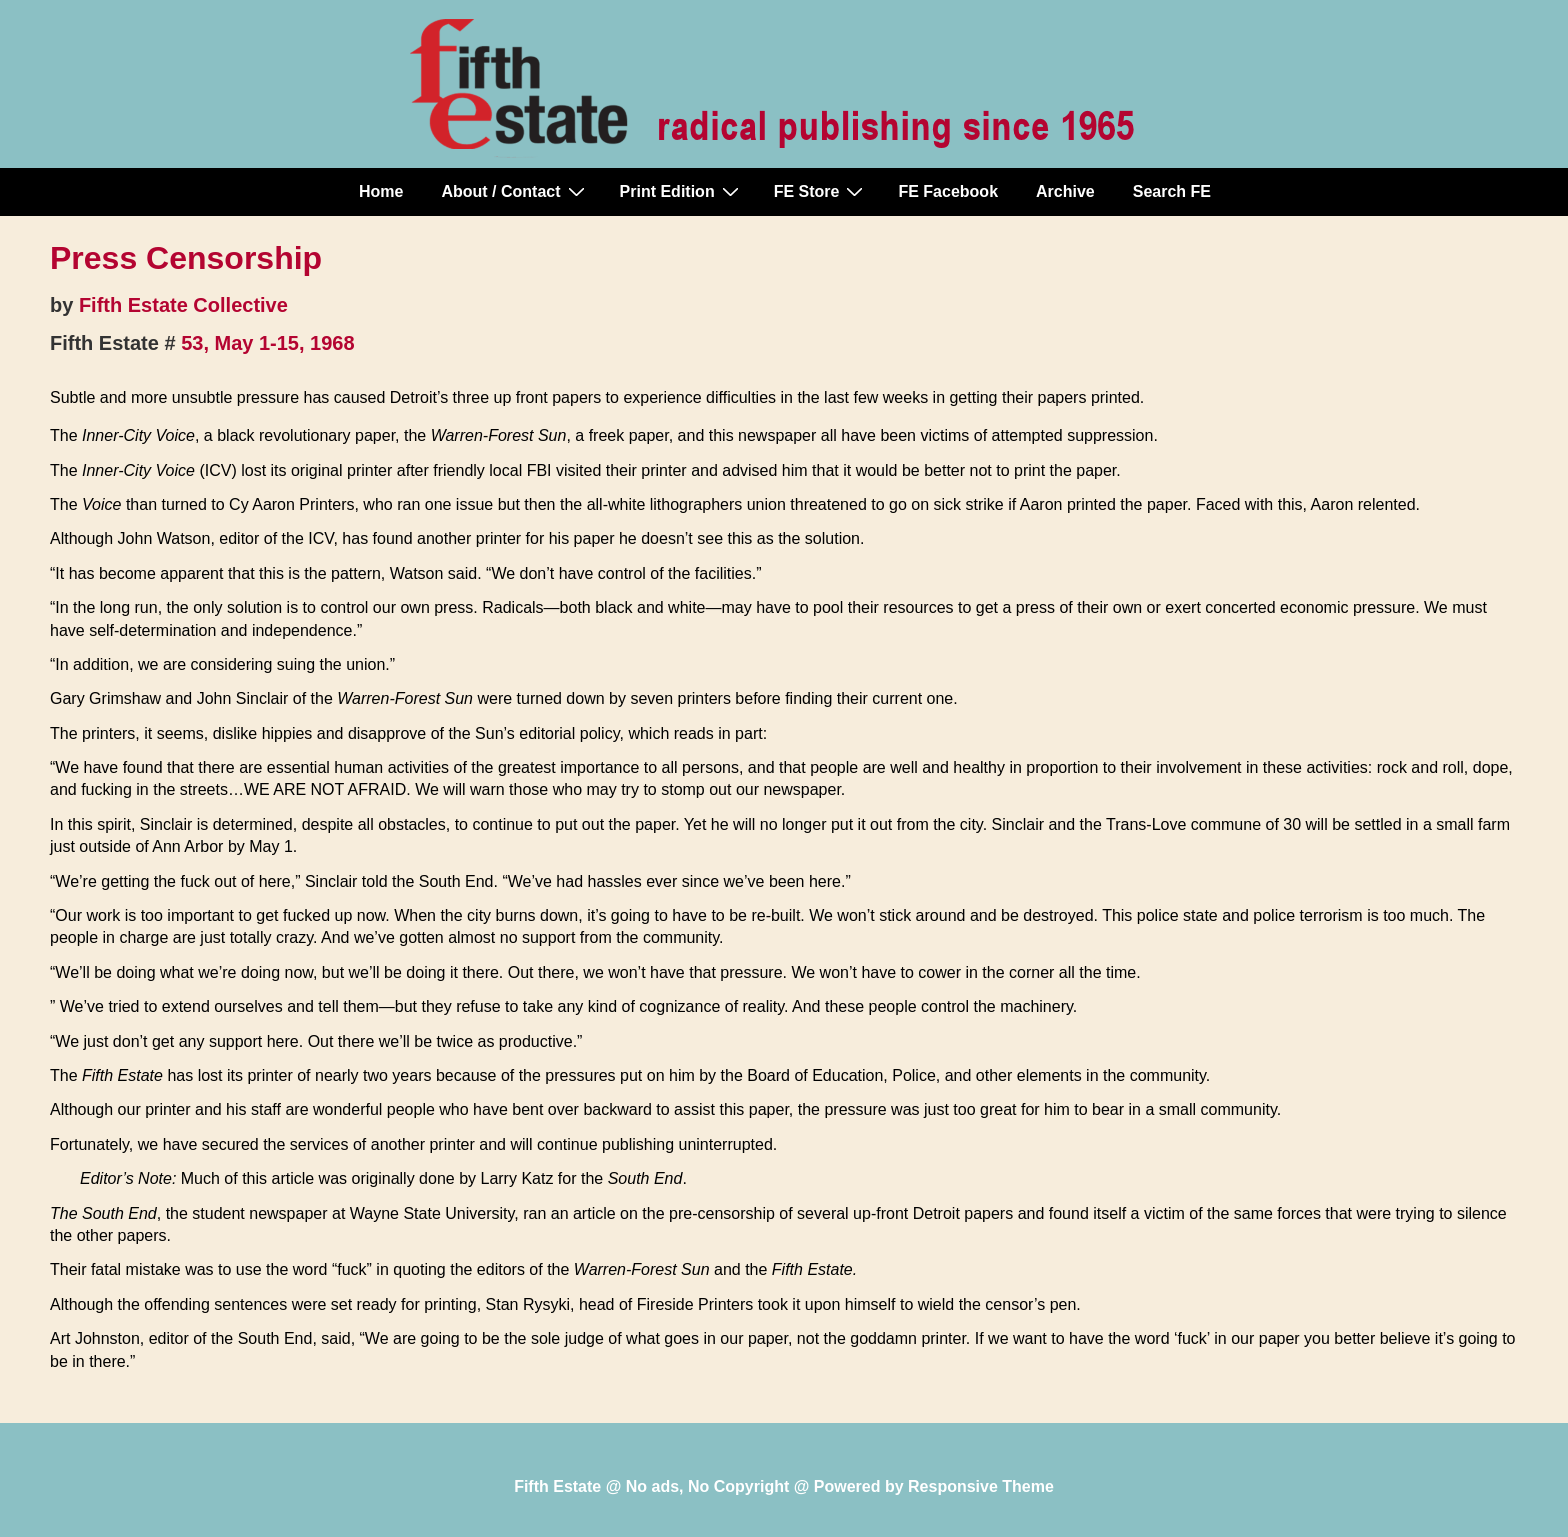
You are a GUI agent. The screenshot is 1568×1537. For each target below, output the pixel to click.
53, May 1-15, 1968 (267, 343)
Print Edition (682, 191)
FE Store (821, 191)
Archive (1065, 191)
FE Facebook (948, 191)
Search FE (1172, 191)
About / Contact (515, 191)
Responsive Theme (981, 1486)
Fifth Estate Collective (183, 305)
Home (381, 191)
